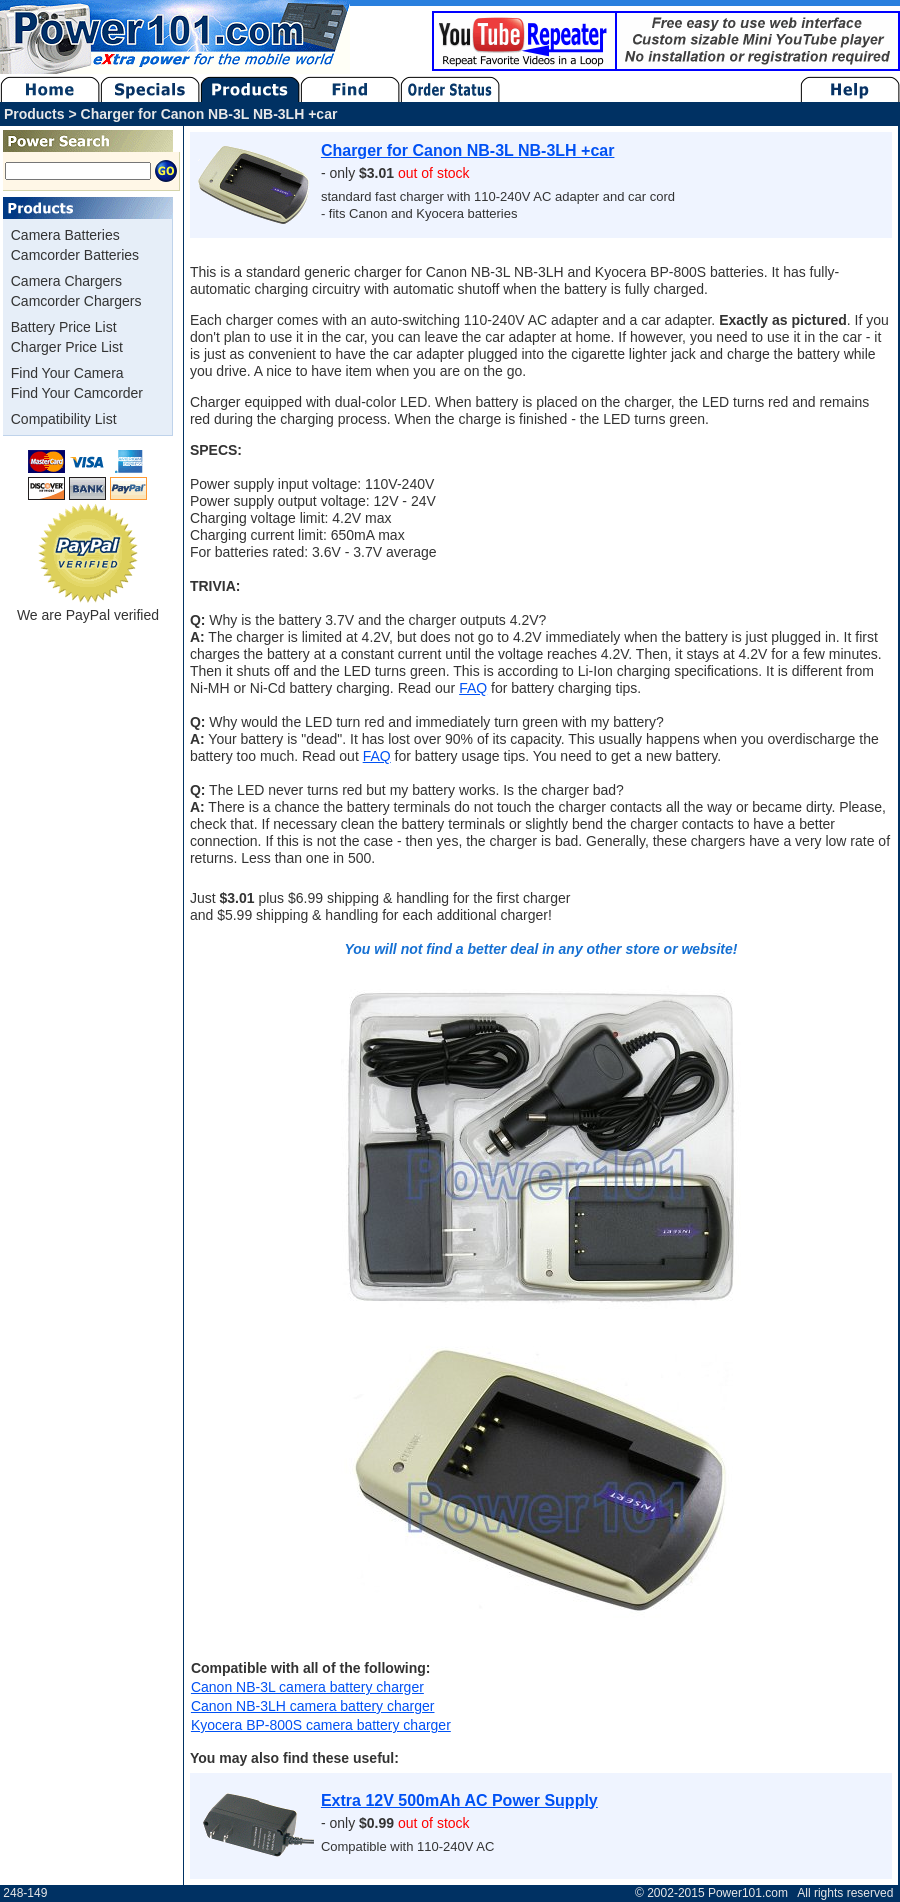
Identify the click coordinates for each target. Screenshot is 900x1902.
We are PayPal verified (88, 607)
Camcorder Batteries (75, 255)
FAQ (473, 688)
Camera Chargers (66, 281)
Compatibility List (64, 419)
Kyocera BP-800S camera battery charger (321, 1725)
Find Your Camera (67, 373)
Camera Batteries (65, 235)
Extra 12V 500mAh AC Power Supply (459, 1800)
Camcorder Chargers (76, 301)
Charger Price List (67, 347)
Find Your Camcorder (77, 393)
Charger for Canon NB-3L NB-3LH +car (468, 150)
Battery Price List (64, 327)
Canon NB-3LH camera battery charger (313, 1706)
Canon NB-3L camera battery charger (307, 1687)
